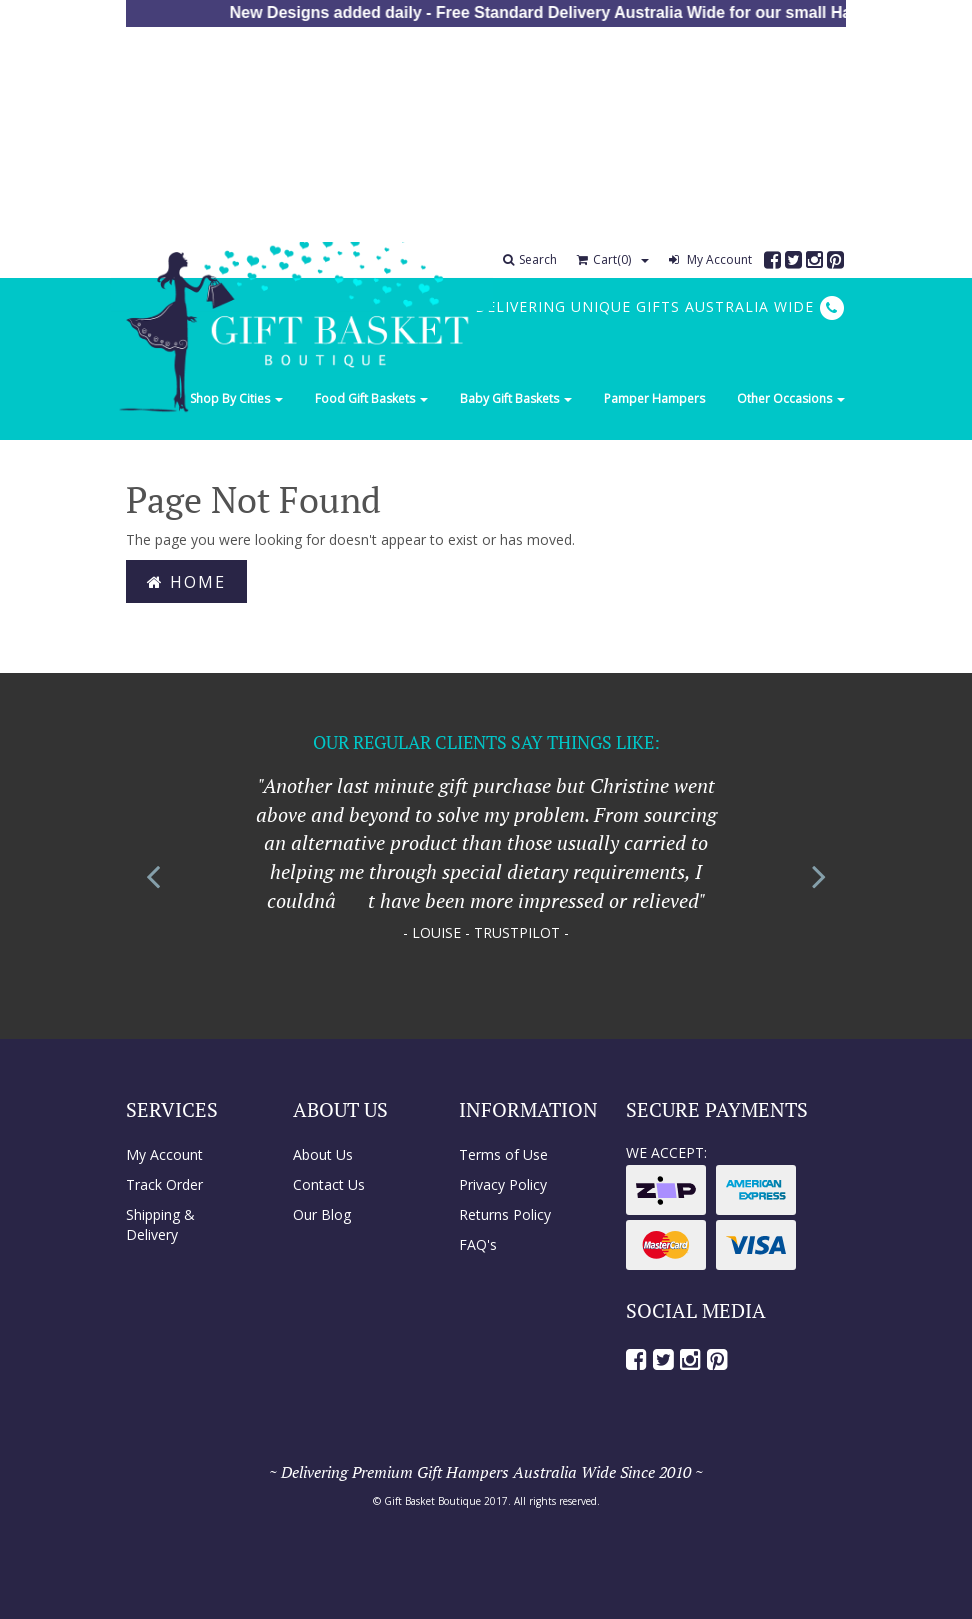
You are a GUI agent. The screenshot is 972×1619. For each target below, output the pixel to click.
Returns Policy (505, 1214)
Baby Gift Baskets (516, 398)
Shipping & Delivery (160, 1224)
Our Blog (322, 1214)
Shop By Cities (236, 398)
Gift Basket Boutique (432, 1501)
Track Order (164, 1184)
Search (530, 259)
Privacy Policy (503, 1184)
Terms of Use (503, 1154)
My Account (710, 259)
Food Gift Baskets (371, 398)
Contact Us (329, 1184)
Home (186, 582)
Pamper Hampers (654, 398)
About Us (323, 1154)
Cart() (604, 259)
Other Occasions (791, 398)
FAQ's (478, 1244)
